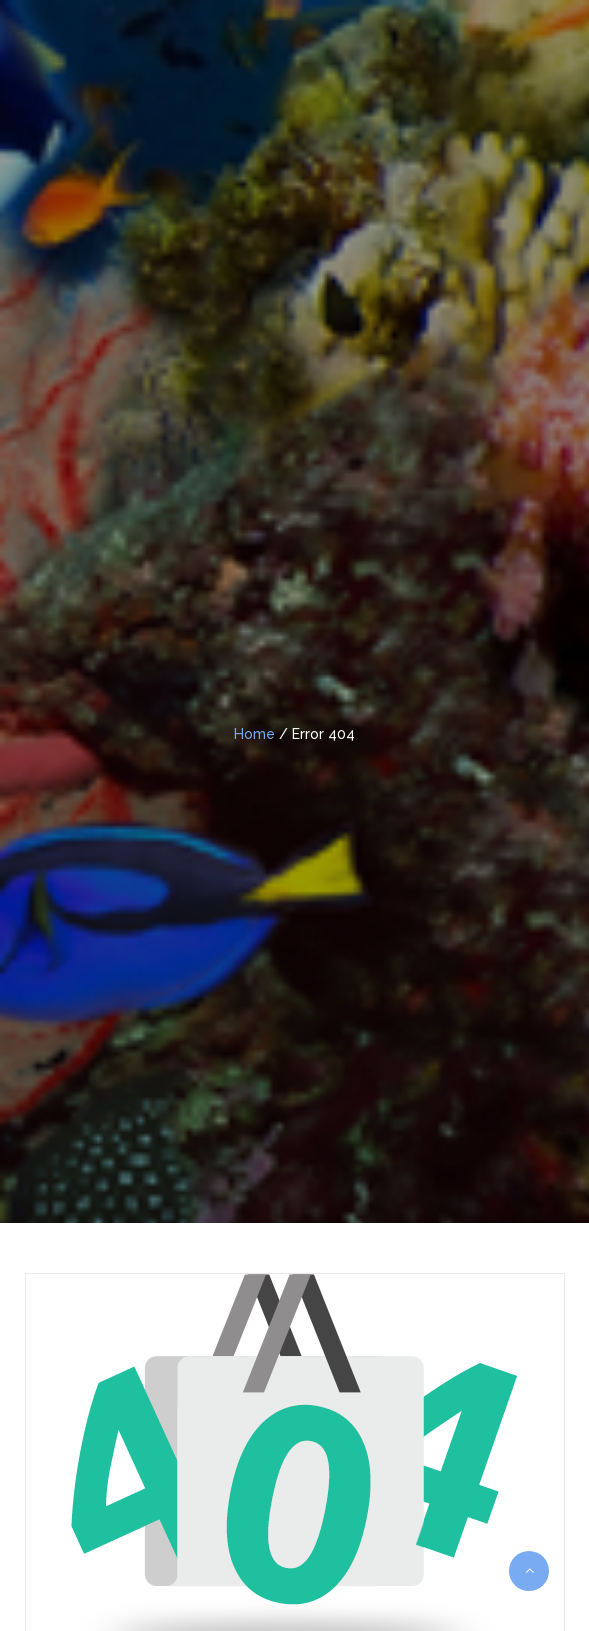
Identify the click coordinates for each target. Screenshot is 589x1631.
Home (254, 734)
